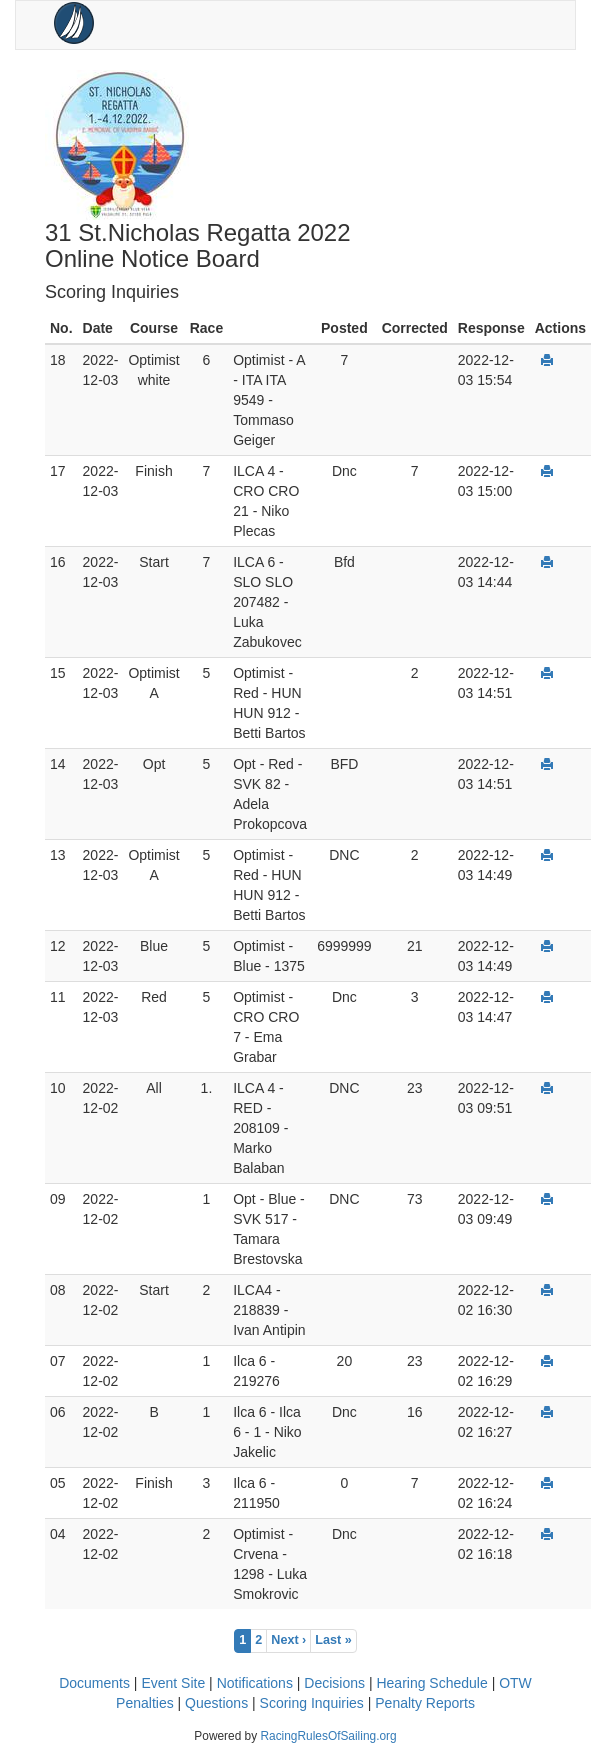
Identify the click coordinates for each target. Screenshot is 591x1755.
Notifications (255, 1683)
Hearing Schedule (431, 1683)
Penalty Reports (425, 1703)
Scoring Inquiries (312, 1703)
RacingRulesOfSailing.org (328, 1736)
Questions (216, 1703)
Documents (94, 1683)
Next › (288, 1640)
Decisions (334, 1683)
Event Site (173, 1683)
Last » (333, 1640)
